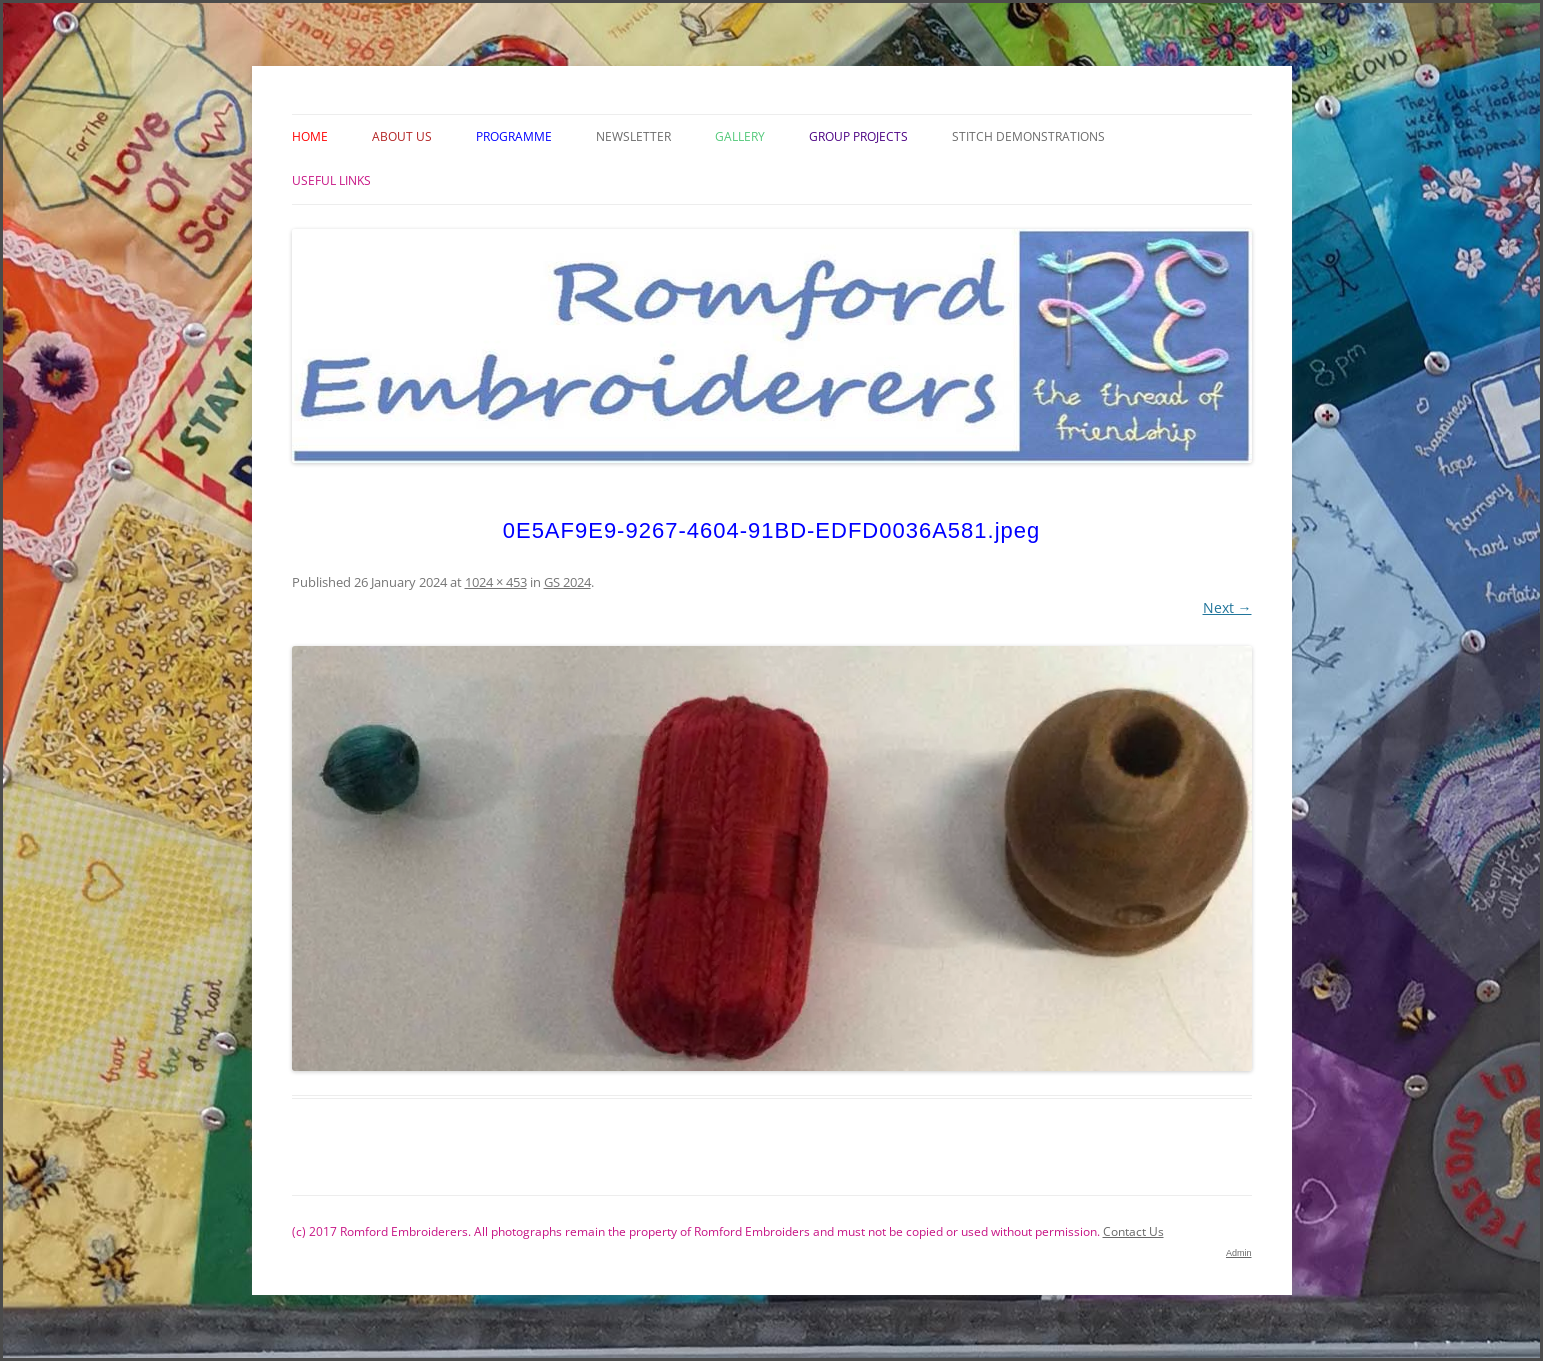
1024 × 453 (496, 582)
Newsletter (633, 136)
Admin (1239, 1253)
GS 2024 (567, 582)
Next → (1227, 607)
